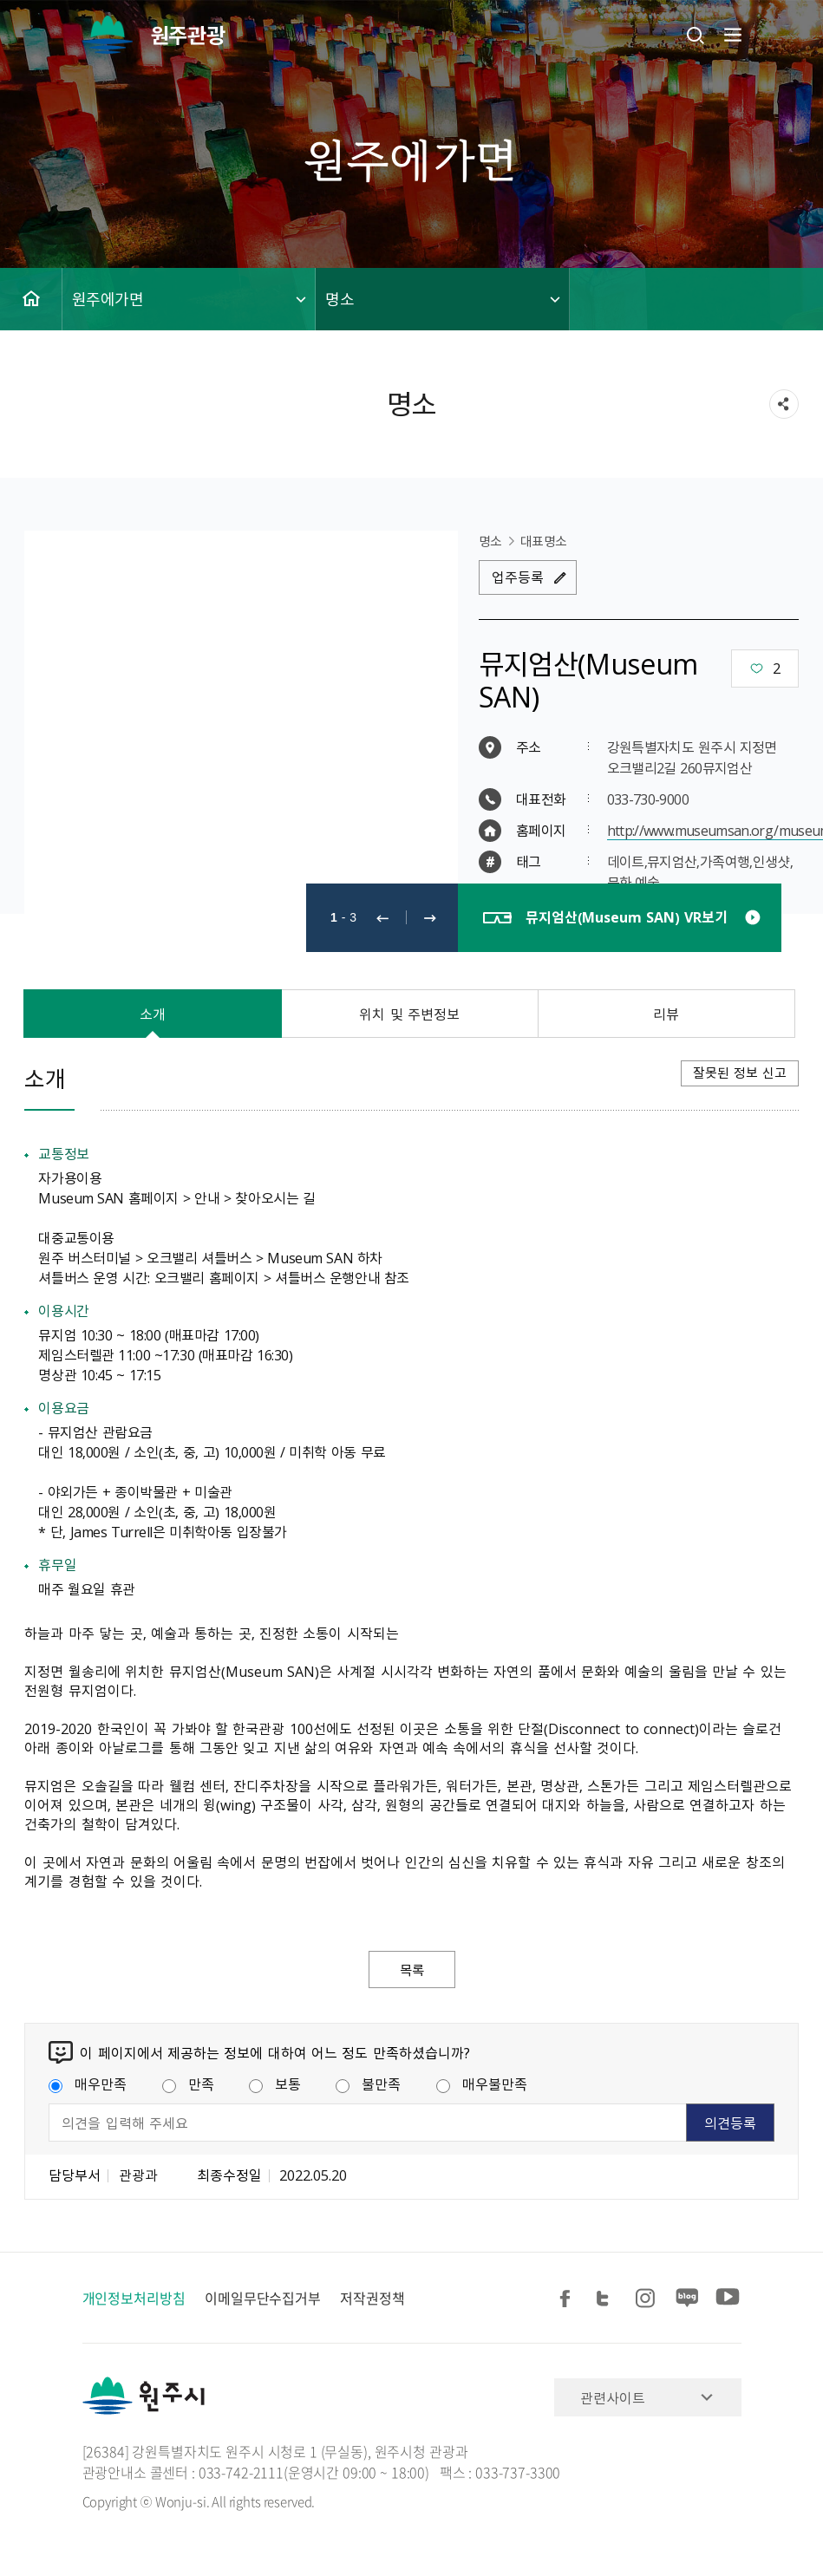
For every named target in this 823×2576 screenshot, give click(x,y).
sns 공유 (784, 404)
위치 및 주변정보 (409, 1013)
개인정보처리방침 (134, 2298)
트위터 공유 (608, 2299)
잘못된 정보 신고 (740, 1072)
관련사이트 (612, 2398)
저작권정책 (372, 2298)
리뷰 (666, 1013)
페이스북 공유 (568, 2299)
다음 (430, 917)
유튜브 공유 (727, 2299)
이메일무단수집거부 (263, 2298)
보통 (275, 2084)
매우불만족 (481, 2084)
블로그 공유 (688, 2299)
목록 (412, 1970)
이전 (382, 917)
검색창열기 (695, 34)
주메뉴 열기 (731, 34)
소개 (153, 1013)
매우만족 (88, 2084)
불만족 (368, 2084)
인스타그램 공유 (648, 2299)
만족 (188, 2084)
